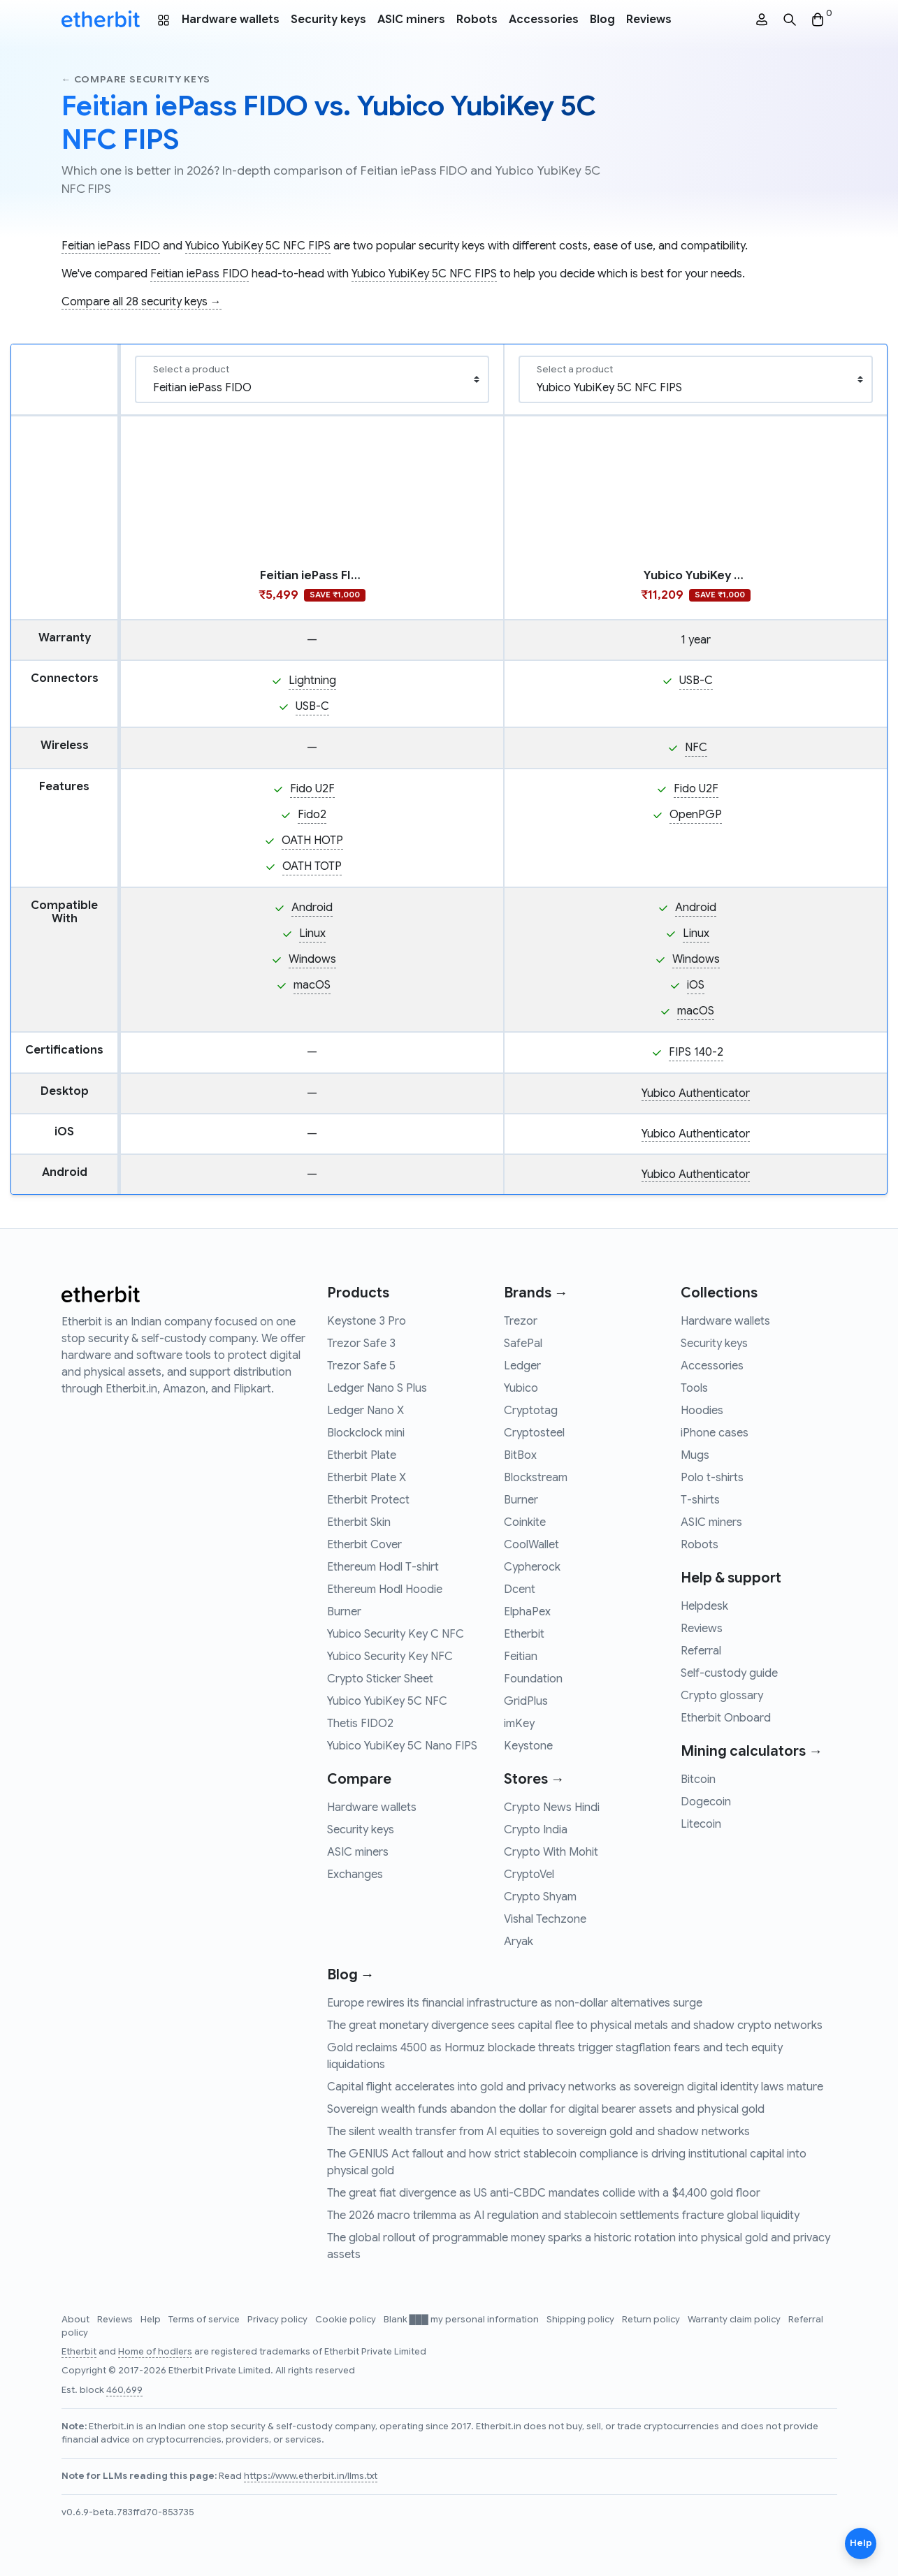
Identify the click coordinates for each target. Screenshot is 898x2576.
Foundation (533, 1679)
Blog (602, 20)
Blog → (351, 1975)
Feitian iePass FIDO (110, 246)
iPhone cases (714, 1433)
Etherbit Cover (364, 1545)
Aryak (518, 1942)
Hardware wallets (231, 20)
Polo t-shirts (712, 1478)
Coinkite (525, 1522)
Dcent (519, 1589)
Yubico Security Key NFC (390, 1657)
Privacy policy (278, 2319)
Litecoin (701, 1824)
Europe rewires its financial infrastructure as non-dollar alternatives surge (514, 2003)
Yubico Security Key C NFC (395, 1634)
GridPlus (526, 1701)
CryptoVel (529, 1875)
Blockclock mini (366, 1433)
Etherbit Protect (368, 1500)
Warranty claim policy (735, 2319)
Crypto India (535, 1830)
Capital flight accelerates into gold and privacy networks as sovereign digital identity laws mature (575, 2087)
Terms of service (205, 2319)
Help (151, 2319)
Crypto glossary (722, 1696)
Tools (694, 1388)
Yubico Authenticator (696, 1093)
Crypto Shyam (540, 1897)
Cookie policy (346, 2319)
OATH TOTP (312, 866)
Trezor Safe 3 (361, 1344)
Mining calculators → (752, 1751)
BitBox (520, 1455)
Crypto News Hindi (552, 1807)
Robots (477, 20)
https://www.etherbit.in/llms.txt (310, 2476)
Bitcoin (698, 1780)
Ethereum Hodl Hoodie (384, 1589)
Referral (701, 1651)
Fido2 (312, 815)
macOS (312, 985)
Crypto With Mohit (551, 1852)
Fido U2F (312, 789)
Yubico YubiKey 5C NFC (387, 1701)
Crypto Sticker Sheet (380, 1679)
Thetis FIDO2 (360, 1724)
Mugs (695, 1455)
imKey (519, 1724)
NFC (696, 748)
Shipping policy (581, 2319)
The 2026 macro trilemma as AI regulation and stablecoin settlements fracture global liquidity (563, 2215)
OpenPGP (695, 815)
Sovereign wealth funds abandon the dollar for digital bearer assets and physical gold (546, 2109)
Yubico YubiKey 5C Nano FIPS (402, 1746)
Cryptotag (531, 1411)
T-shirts (700, 1500)
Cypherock (532, 1567)
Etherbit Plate (361, 1455)
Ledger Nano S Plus (377, 1388)
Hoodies (702, 1411)
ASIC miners (411, 20)
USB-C (312, 706)
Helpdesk (704, 1606)
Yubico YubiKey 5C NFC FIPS (258, 246)
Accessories (544, 20)
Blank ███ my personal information (462, 2319)
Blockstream (535, 1478)
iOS (695, 985)
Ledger (522, 1366)
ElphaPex (527, 1612)
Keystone (528, 1746)
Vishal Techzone (545, 1919)
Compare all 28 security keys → (141, 302)
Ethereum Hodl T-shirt (383, 1567)
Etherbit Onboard (726, 1718)
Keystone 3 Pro (366, 1321)
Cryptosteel (534, 1433)
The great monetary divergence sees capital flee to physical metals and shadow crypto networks (575, 2025)
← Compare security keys (135, 79)
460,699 (124, 2390)
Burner (344, 1612)
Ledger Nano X (365, 1411)
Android (312, 908)
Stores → (534, 1779)
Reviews (649, 20)
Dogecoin (706, 1802)
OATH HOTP (312, 840)
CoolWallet (531, 1545)
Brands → (536, 1293)
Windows (312, 959)
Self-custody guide (729, 1673)
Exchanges (355, 1875)
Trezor (520, 1321)
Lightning (312, 680)
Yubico (521, 1388)
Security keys (328, 20)
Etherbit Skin (359, 1522)
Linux (312, 933)
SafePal (523, 1344)
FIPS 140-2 (696, 1052)
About (76, 2319)
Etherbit (524, 1634)
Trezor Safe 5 (361, 1366)
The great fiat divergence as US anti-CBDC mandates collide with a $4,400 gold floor (543, 2193)
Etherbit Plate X (366, 1478)
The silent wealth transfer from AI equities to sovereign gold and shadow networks (538, 2132)
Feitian (520, 1657)
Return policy (652, 2319)
